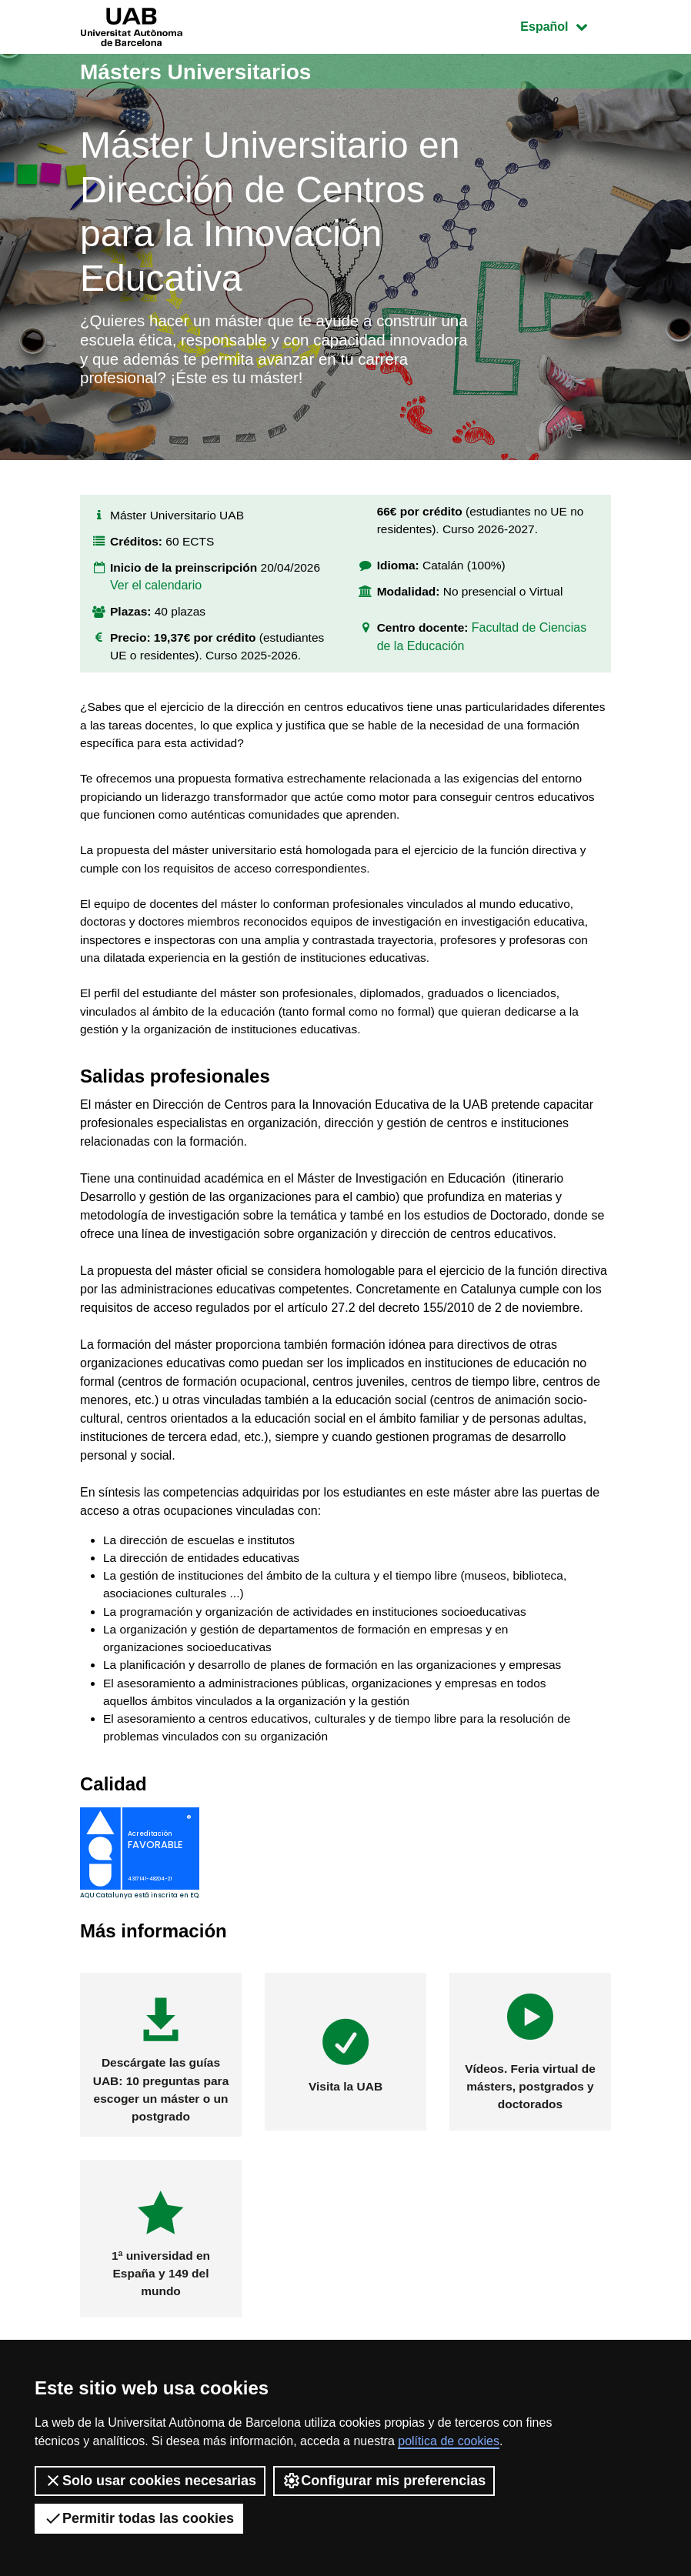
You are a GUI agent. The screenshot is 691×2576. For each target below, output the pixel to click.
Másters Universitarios (204, 71)
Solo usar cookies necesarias (150, 2480)
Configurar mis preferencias (384, 2480)
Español (565, 25)
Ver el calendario (156, 598)
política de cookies (448, 2441)
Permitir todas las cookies (139, 2518)
